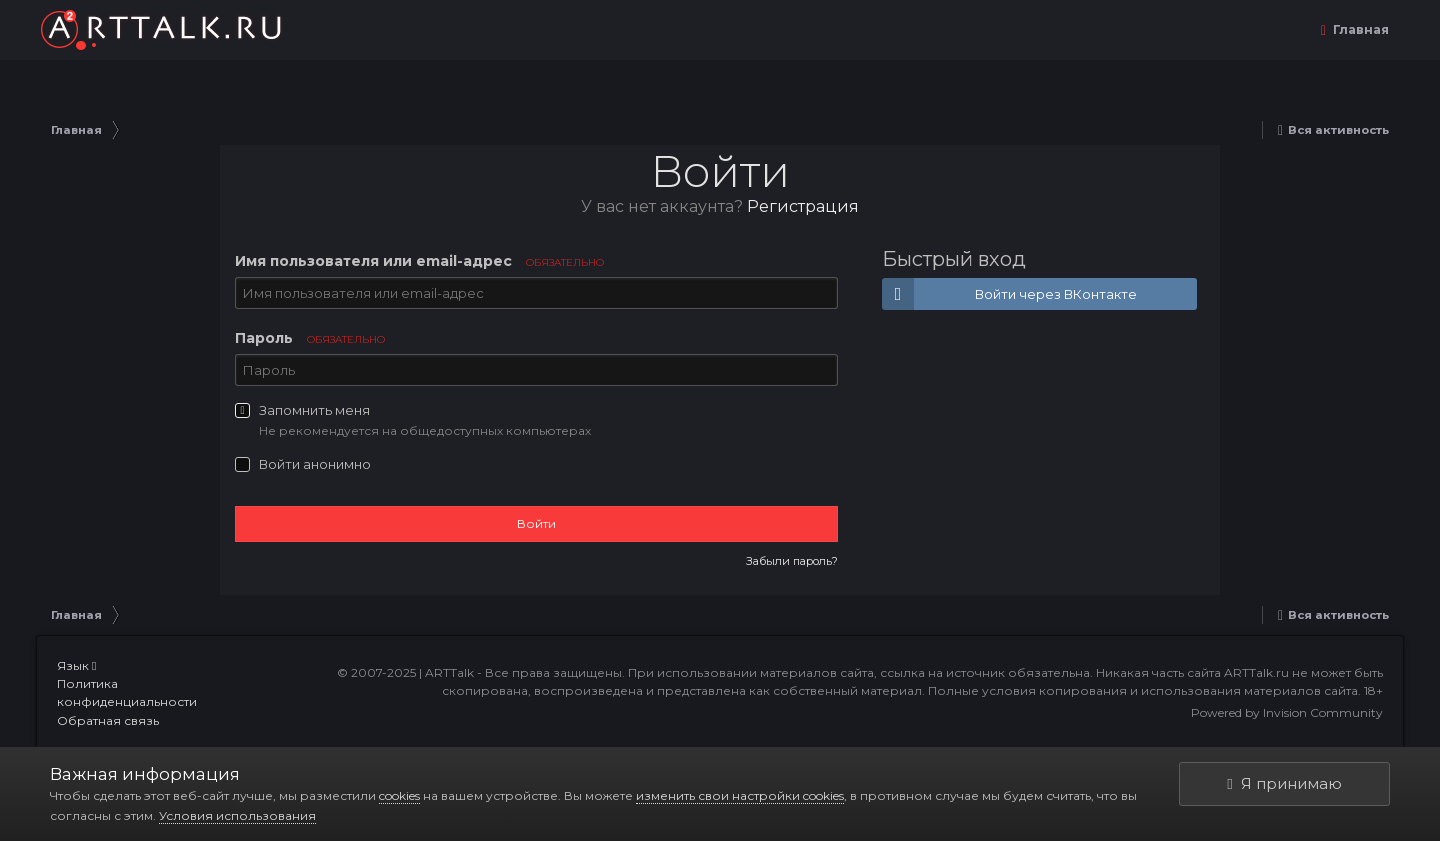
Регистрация (803, 206)
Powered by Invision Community (1287, 712)
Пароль (310, 338)
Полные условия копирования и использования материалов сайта (1143, 690)
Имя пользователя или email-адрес (419, 261)
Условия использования (237, 815)
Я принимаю (1284, 783)
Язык (76, 665)
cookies (399, 795)
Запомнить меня (314, 410)
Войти (536, 523)
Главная (1359, 29)
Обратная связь (108, 720)
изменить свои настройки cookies (740, 795)
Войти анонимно (315, 464)
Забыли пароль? (792, 561)
